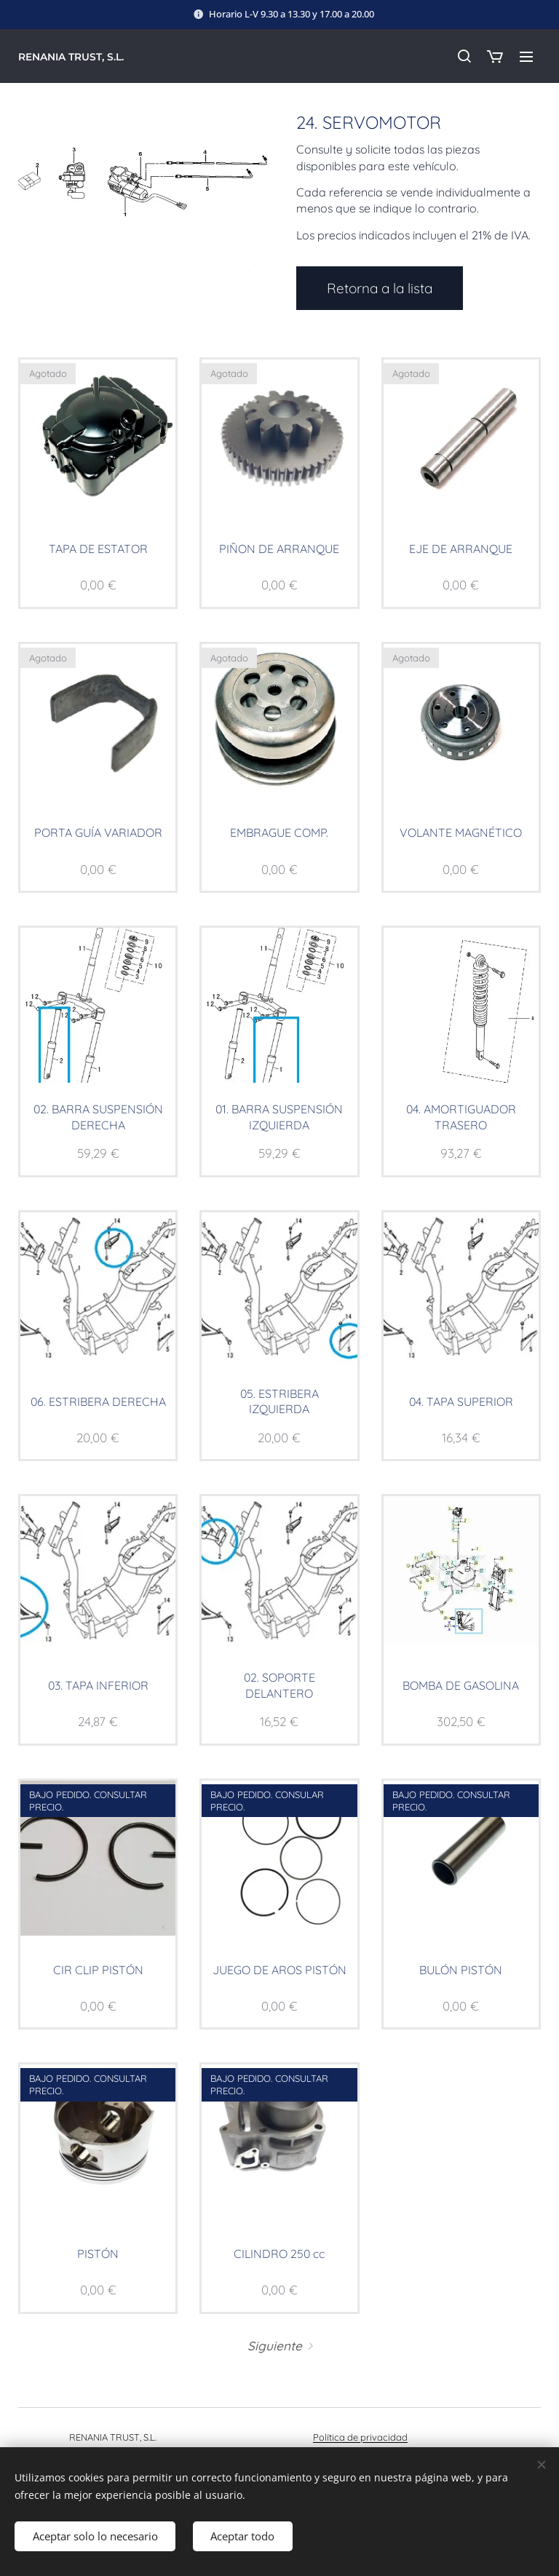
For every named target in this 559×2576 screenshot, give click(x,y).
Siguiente (274, 2345)
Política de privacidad (360, 2437)
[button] (463, 56)
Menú (526, 56)
